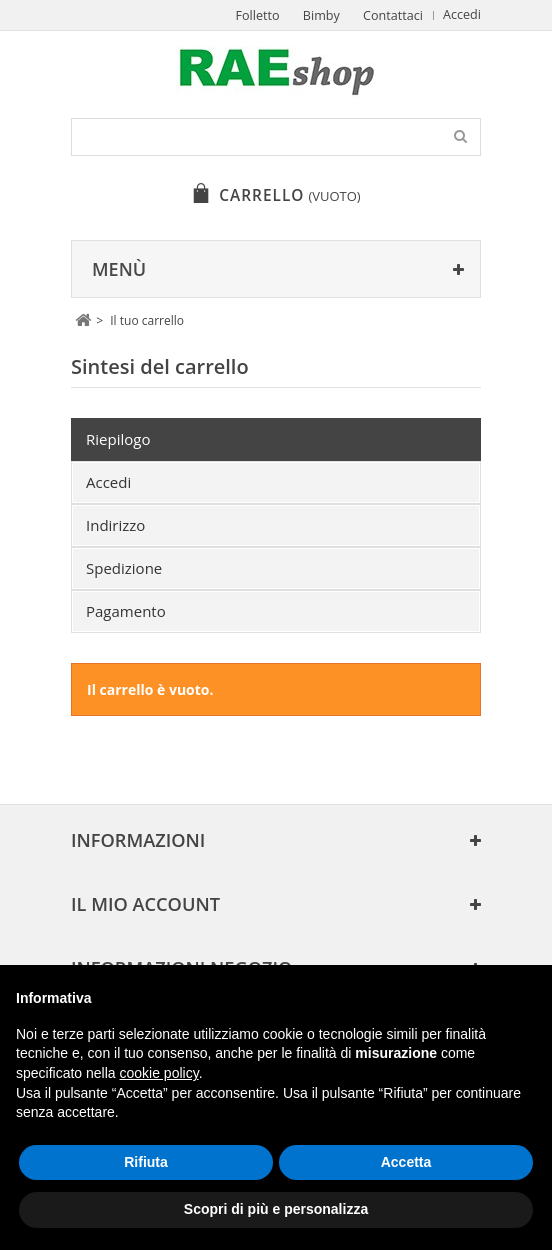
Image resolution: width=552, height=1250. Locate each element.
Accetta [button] (406, 1162)
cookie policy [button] (159, 1073)
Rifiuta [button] (146, 1162)
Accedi (462, 14)
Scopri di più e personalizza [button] (276, 1209)
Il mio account (145, 904)
